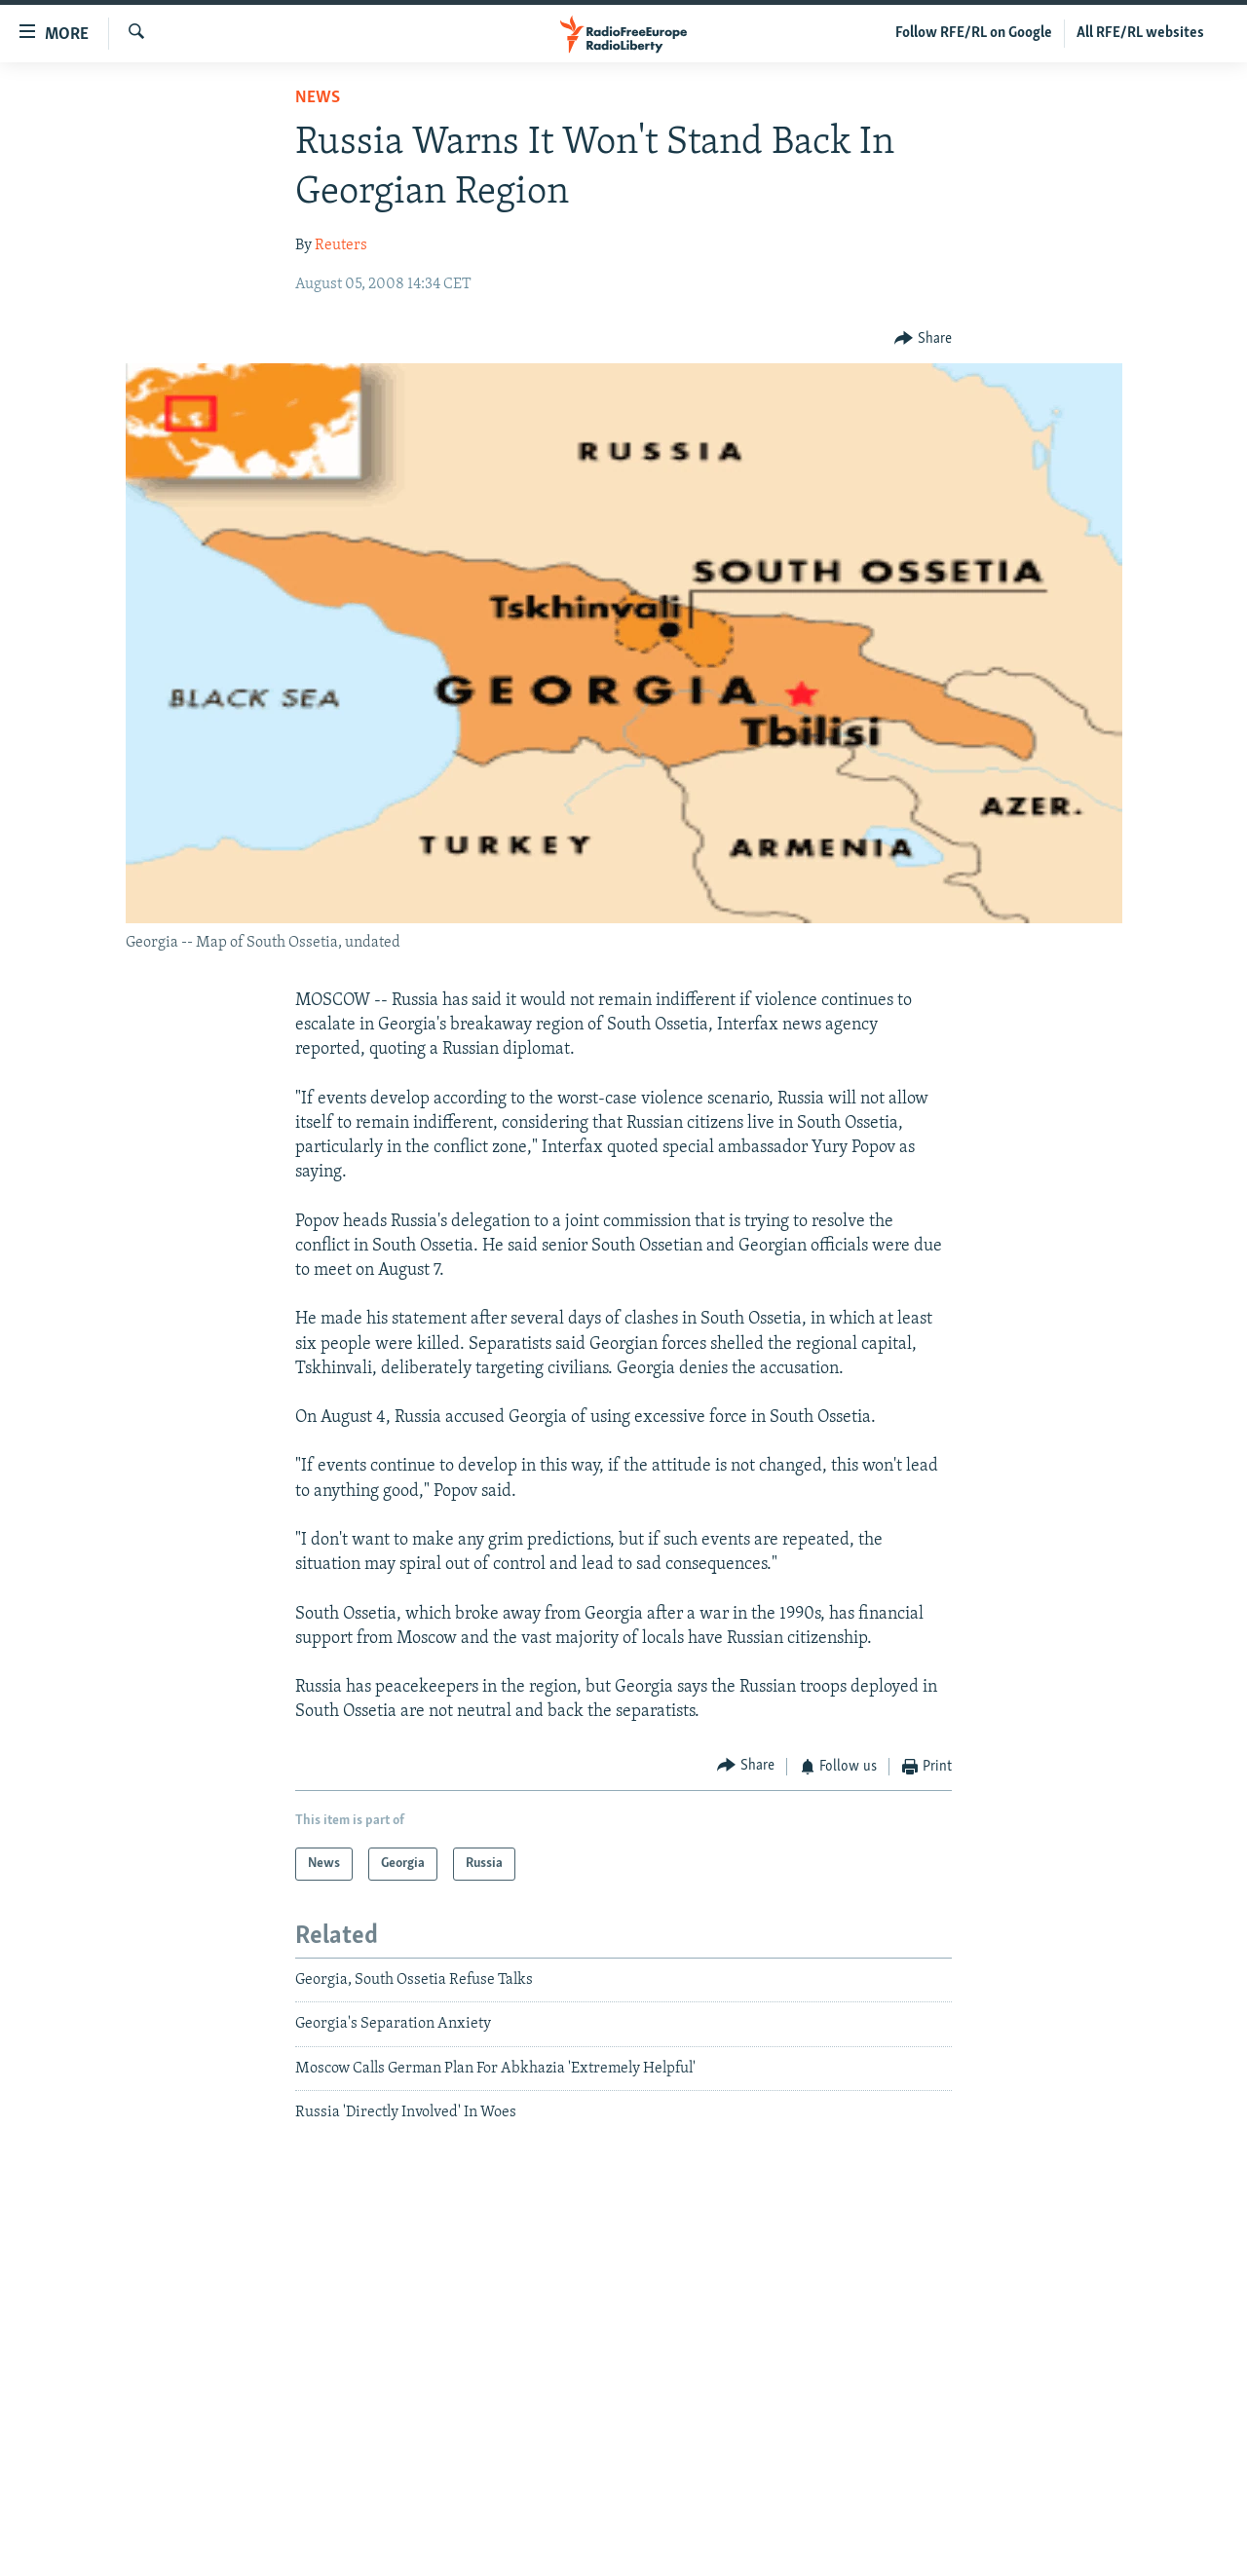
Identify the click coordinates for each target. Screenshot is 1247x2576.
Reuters (341, 245)
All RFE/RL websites (1140, 33)
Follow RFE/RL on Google (973, 33)
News (317, 98)
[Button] (923, 338)
